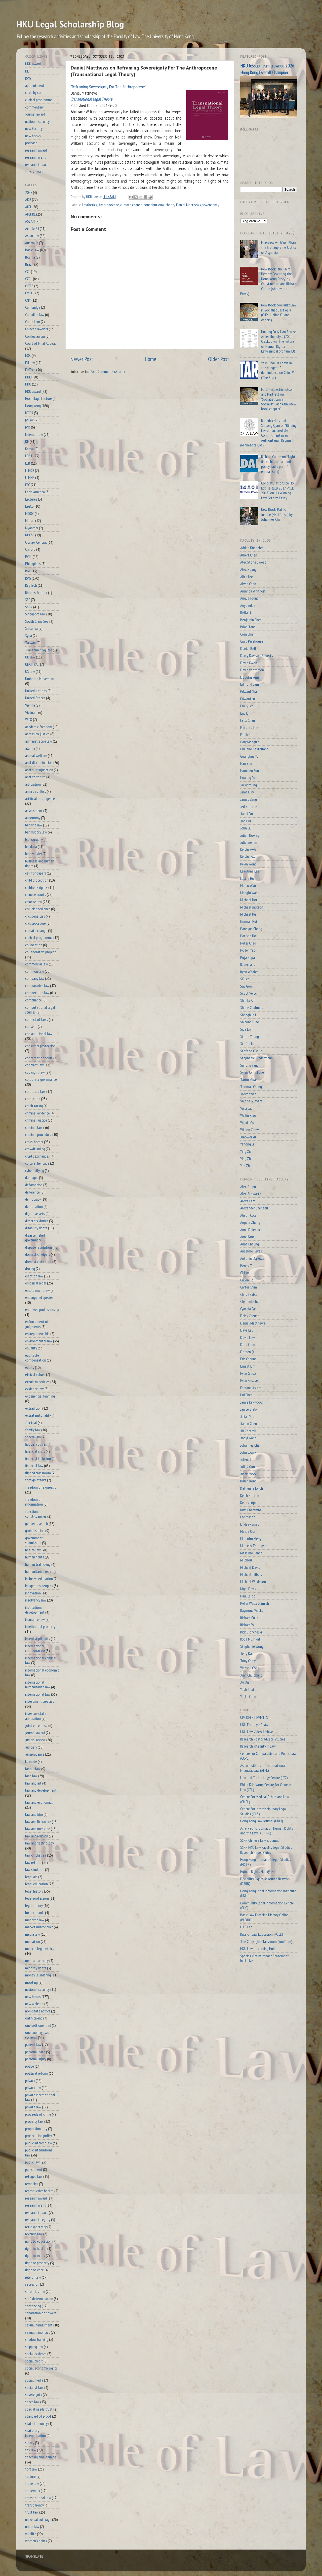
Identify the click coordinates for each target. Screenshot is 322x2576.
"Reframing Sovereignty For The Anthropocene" (109, 87)
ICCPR (29, 412)
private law (33, 2106)
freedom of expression (41, 1487)
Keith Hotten (249, 1495)
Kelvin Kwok (248, 849)
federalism (33, 1436)
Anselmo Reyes (251, 1251)
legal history (34, 1891)
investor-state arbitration (35, 1716)
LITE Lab (246, 1926)
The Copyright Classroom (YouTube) (266, 1941)
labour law (33, 1768)
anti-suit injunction (39, 769)
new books (33, 135)
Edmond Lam (249, 684)
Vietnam (31, 712)
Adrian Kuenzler (251, 547)
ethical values (35, 1374)
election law (34, 1275)
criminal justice (36, 1120)
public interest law (38, 2142)
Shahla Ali (247, 1000)
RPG (28, 78)
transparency (34, 2505)
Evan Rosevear (250, 1380)
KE (27, 71)
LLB (27, 463)
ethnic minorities (37, 1381)
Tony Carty (248, 1660)
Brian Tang (248, 626)
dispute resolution (38, 1247)
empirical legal (35, 1282)
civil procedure (35, 923)
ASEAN (30, 221)
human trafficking (38, 1564)
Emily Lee (247, 705)
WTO (28, 719)
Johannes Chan (250, 1445)
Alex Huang (248, 569)
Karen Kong (248, 1480)
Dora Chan (247, 1344)
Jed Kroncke (248, 806)
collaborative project (40, 951)
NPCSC (29, 534)
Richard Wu (248, 1624)
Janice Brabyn (249, 1409)
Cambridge (32, 307)
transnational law (38, 2497)
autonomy (32, 817)
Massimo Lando (251, 1552)
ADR (28, 199)
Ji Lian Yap (247, 1416)
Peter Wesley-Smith (254, 1603)
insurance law (35, 1619)
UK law (30, 656)
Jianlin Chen (248, 1423)
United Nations (36, 690)
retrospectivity (36, 2226)
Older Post (218, 359)
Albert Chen (248, 555)
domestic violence (38, 1261)
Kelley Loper (249, 1502)
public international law (39, 2152)
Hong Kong (33, 405)
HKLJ (28, 376)
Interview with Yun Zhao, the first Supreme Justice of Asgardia (279, 247)
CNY (28, 300)
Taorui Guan (249, 1079)
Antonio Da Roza (252, 1258)
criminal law (34, 1127)
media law (32, 1934)
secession (32, 2284)
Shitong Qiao (249, 1021)
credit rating (34, 1105)
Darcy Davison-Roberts (256, 655)
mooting (31, 1982)
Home (150, 359)
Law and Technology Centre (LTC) (264, 1777)
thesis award (34, 171)
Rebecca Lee (248, 964)
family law (33, 1429)
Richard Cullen (250, 1617)
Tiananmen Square (38, 649)
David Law (247, 1337)
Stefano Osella (251, 1050)
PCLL (28, 556)
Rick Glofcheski (251, 1631)
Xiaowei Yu (248, 1136)
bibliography (34, 839)
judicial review (35, 1739)
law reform (33, 1862)
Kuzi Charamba (251, 1509)
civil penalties (35, 916)
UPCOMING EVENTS (254, 1717)
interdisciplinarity (37, 1638)
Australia (31, 242)
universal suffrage (38, 2519)
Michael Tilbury (251, 1574)
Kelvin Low (247, 856)
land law (31, 1775)
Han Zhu (246, 763)
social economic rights (41, 2368)
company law (34, 978)
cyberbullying (34, 1170)
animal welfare (36, 755)
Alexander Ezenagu (254, 1207)
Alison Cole (248, 1215)
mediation (32, 1941)
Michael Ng (248, 914)
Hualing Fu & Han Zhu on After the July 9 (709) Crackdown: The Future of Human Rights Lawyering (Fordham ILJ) (279, 341)
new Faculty (34, 128)
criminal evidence (37, 1113)
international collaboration (35, 1648)
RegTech (31, 585)
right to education (38, 2241)
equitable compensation (35, 1358)
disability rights (36, 1227)
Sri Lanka (31, 628)
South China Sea (37, 621)
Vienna (30, 705)
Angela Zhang (250, 1222)
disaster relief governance (35, 1237)
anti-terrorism (35, 776)
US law (30, 671)
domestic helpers (37, 1254)
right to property (37, 2262)
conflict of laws (36, 1019)
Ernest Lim (247, 1366)
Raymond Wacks (251, 1610)
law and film (34, 1814)
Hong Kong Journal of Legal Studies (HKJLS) (265, 1862)
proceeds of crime (38, 2114)
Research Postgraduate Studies (262, 1739)
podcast (31, 142)
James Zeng (248, 799)
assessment (34, 810)
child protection (36, 880)
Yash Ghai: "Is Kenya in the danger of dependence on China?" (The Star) (277, 370)
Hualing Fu (247, 777)
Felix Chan (247, 720)
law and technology (39, 1843)
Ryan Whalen (249, 971)
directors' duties (36, 1220)
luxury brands (34, 1912)
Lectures (31, 499)
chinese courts (35, 894)
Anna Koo (247, 1236)
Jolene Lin (247, 1459)
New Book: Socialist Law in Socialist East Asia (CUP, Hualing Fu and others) (278, 312)
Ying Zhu (246, 1158)
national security (37, 121)
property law (34, 2121)
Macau (29, 520)
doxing (30, 1268)
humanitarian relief (39, 1571)
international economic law (42, 1672)
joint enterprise (36, 1725)
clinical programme (39, 99)
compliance (33, 999)
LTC (27, 484)
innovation (33, 1592)
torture (30, 2476)
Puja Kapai (248, 957)
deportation (34, 1206)
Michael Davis (250, 1567)
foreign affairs (35, 1479)
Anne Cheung (249, 1243)
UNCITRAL (32, 664)
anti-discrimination (39, 762)
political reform (36, 2073)
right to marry (35, 2255)
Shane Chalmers (251, 1007)
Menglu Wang (249, 892)
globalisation (35, 1530)
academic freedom (38, 726)
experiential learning (40, 1396)
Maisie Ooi (247, 1531)
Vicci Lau (246, 1108)
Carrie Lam (32, 321)
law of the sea (35, 1855)
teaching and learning (40, 2456)
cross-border (34, 1141)
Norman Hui (248, 921)
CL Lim (244, 1272)
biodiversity (33, 853)
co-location (33, 944)
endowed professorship (42, 1309)
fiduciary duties (36, 1444)
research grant (35, 157)
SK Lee (245, 978)
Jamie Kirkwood (251, 1402)
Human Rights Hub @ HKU (258, 1871)
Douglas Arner (250, 677)
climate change (131, 204)
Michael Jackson (251, 907)
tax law (30, 2449)
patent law (33, 2044)
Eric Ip (244, 713)
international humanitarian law (37, 1684)
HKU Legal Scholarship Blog (70, 24)
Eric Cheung (248, 1358)
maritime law (34, 1919)
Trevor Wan (248, 1093)
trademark (32, 2490)
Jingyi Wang (248, 1437)
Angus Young (249, 598)
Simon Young (249, 1036)
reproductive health (39, 2190)
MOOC (29, 513)
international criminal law (40, 1660)
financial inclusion (38, 1458)
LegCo (29, 506)
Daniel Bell (248, 648)
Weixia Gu (247, 1122)
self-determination (39, 2298)
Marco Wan (248, 885)
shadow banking (36, 2339)
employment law (37, 1290)
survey (29, 2442)
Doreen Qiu (248, 1351)
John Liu (246, 827)
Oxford (30, 549)
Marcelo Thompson (254, 1545)
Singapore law (35, 613)
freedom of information (34, 1502)
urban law (32, 2526)
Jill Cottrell (248, 1430)
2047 (28, 192)
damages (31, 1177)
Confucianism (35, 336)
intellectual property (40, 1626)
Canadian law (34, 314)
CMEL (29, 292)
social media (34, 2380)
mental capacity (37, 1960)
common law (34, 971)
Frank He (246, 734)
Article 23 (32, 228)
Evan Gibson (249, 1373)
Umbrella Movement (40, 678)
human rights (34, 1556)
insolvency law (35, 1600)
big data (31, 846)
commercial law (36, 963)
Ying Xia (246, 1151)
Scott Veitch (249, 993)
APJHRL (30, 214)
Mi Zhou (246, 1559)
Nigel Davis (248, 1588)
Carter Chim (248, 1287)
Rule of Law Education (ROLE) (261, 1934)
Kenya (29, 448)
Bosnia (30, 257)
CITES (29, 285)
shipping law (34, 2346)
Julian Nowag (249, 835)
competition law (37, 992)
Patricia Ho (248, 935)
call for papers (35, 873)
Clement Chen (250, 1301)
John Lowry (248, 1452)
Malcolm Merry (250, 1538)
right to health (36, 2248)
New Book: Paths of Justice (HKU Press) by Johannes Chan (277, 514)
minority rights (35, 1967)
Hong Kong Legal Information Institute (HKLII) (268, 1893)
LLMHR (29, 477)
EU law (30, 362)
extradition (33, 1408)
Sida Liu (245, 1029)
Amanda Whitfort (253, 591)
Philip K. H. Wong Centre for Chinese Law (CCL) (265, 1787)
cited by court (35, 92)
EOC (28, 355)
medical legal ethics (39, 1948)
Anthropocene (108, 204)
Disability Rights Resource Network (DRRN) (265, 1881)
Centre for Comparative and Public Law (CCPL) (268, 1756)
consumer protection (40, 1045)
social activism (36, 2353)
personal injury (35, 2058)
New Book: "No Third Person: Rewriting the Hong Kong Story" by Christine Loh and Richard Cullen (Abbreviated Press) (268, 281)
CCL (27, 271)
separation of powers (40, 2312)
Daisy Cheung (249, 1315)
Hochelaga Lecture (38, 398)
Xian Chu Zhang (251, 1675)
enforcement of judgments (37, 1324)
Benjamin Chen (251, 619)
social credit (34, 2360)
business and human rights (39, 863)
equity (29, 1367)
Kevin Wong (248, 863)
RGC (28, 570)
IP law (29, 420)
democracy (33, 1199)
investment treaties (39, 1701)
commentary (34, 107)
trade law (32, 2483)
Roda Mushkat (250, 1639)
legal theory (34, 1905)
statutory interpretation (35, 2433)
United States (35, 697)
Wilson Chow (249, 1129)
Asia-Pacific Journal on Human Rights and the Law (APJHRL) (266, 1830)
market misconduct (39, 1926)
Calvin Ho (247, 1279)
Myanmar (31, 527)
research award (36, 150)
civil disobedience (37, 908)
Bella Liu (246, 612)
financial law (34, 1465)
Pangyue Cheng (251, 928)
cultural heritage (37, 1163)
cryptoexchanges (37, 1156)
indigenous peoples (39, 1585)
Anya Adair (247, 605)
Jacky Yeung (248, 784)
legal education (36, 1883)
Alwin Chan (248, 583)
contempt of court (39, 1057)
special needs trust (39, 2409)
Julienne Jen (248, 842)
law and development (41, 1790)
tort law (31, 2468)
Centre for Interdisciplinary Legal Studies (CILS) (263, 1811)
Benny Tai (247, 1265)
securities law (35, 2291)
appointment (34, 85)
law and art (33, 1783)
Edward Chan (249, 691)
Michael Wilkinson (253, 1581)
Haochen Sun (249, 770)
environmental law (38, 1340)
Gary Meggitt (249, 741)
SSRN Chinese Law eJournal (259, 1840)
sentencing (33, 2305)
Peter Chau (248, 943)
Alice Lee (246, 576)
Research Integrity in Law (258, 1746)
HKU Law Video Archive (256, 1731)
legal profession (37, 1898)
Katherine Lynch (251, 1488)
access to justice (37, 733)
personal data (35, 2051)
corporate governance (41, 1079)
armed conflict (35, 791)
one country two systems (37, 2035)
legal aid (31, 1876)
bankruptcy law (36, 831)
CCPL (28, 278)
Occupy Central (36, 542)
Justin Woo (248, 1473)
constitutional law (38, 1033)
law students (34, 1869)
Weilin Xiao (248, 1115)
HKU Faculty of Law (254, 1724)
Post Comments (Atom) (107, 371)
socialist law (34, 2387)
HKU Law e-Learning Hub (257, 1948)
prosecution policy (38, 2135)
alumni (30, 748)
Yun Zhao (247, 1165)
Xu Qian (245, 1682)
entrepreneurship (37, 1333)
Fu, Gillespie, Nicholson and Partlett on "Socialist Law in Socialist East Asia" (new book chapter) (278, 399)
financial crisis (35, 1451)
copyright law (35, 1072)
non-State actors (37, 2010)
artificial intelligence (40, 798)
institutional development (35, 1610)
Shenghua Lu (249, 1014)
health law (33, 1549)
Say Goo (246, 986)
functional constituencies (36, 1514)
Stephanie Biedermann (256, 1057)
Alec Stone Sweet (253, 562)
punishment (33, 2169)
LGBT (29, 455)
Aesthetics (89, 204)
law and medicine (37, 1828)
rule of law (33, 2277)
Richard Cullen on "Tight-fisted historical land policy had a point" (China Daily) (279, 464)
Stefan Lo (247, 1043)
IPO (27, 427)
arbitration (33, 784)
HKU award (33, 63)
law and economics (39, 1802)
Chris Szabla (249, 1294)
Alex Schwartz (250, 1193)
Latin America (35, 491)
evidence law (34, 1388)
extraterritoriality (38, 1415)
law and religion (36, 1835)
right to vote (34, 2269)
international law (37, 1694)
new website (34, 2003)
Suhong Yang (249, 1065)
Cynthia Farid (249, 1308)
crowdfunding (35, 1148)
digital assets (35, 1213)
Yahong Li (247, 1143)
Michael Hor (248, 899)
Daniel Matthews (188, 204)
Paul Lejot (247, 1595)
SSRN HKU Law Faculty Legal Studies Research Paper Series (266, 1850)
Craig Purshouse (251, 641)
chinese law (33, 901)
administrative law (38, 741)
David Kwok (248, 662)
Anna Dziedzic (250, 1229)
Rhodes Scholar (36, 592)
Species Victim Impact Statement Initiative (264, 1958)
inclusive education (39, 1578)
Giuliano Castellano (254, 748)
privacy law (33, 2087)
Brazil (29, 264)
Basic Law (32, 249)
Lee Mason (247, 1516)
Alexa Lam (247, 1200)
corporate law (35, 1091)
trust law (31, 2512)
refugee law (34, 2176)
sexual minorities (37, 2332)
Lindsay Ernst (249, 1524)
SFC (27, 599)
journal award (35, 114)
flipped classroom (38, 1472)
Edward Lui (248, 698)
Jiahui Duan (248, 813)
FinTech (30, 369)
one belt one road (38, 2025)
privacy (30, 2080)
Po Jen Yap (247, 950)
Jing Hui (245, 820)
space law (32, 2401)
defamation (34, 1184)
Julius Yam (247, 1466)
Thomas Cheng (251, 1086)
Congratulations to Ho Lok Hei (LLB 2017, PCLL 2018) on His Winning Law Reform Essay (277, 490)
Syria (28, 635)
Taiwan (30, 642)
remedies (31, 2183)
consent (31, 1026)
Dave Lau (246, 1330)
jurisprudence (34, 1754)
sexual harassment (39, 2324)
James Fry (247, 791)
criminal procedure (38, 1134)
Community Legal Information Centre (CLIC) (267, 1905)
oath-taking (34, 2018)
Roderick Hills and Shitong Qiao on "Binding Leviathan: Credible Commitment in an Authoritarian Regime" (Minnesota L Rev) (268, 432)
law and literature (38, 1821)
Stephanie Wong (252, 1646)
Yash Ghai (247, 1689)
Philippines (33, 563)
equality (31, 1347)
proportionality (36, 2128)
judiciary (31, 1747)
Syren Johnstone (252, 1072)
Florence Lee (249, 727)
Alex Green (248, 1186)
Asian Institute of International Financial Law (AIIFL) (263, 1768)
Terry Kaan (247, 1653)
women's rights (36, 2540)
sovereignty (210, 204)
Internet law (34, 434)
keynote (31, 1761)
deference (32, 1192)
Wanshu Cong (249, 1667)
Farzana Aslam (250, 1387)
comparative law (37, 985)
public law (32, 2162)
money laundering (38, 1974)
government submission (34, 1540)
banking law (33, 824)
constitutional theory (159, 204)
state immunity (36, 2423)
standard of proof (38, 2416)
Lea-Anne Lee (249, 871)
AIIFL (28, 206)
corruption (32, 1098)
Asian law (32, 235)
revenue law (34, 2233)
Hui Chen (246, 1394)
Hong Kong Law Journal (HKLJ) (261, 1820)
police (29, 2066)
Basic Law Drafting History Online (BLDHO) (264, 1917)
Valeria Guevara (251, 1100)
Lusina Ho (247, 878)
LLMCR (29, 470)
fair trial (31, 1422)
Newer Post (81, 359)
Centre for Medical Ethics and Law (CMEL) (264, 1799)
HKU (28, 384)
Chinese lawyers (36, 328)
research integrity (37, 2219)
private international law (40, 2097)
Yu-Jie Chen (248, 1696)
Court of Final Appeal (40, 343)
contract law (34, 1064)
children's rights (36, 887)
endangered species (39, 1297)
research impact (36, 164)
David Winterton (252, 669)
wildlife (30, 2533)
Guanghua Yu (249, 756)
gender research (36, 1523)
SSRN (28, 606)
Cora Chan (247, 634)
